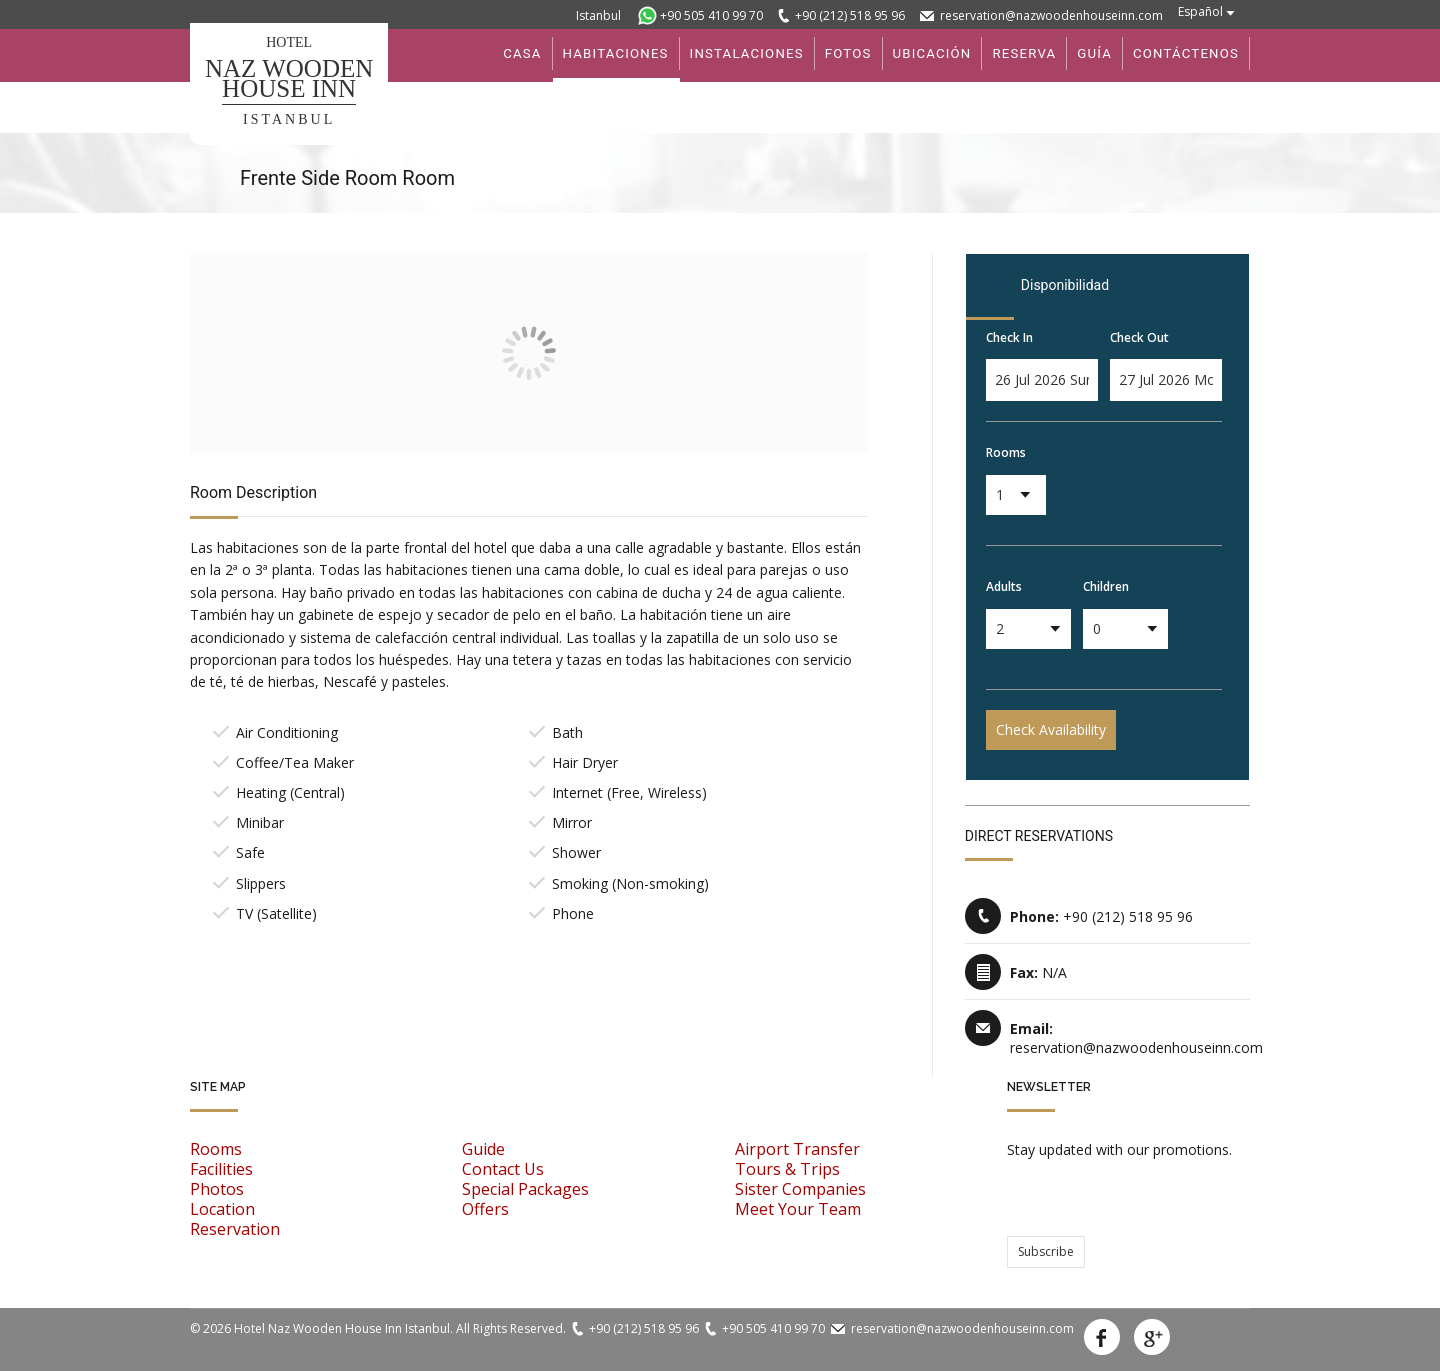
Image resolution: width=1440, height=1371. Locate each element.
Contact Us (503, 1169)
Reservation (235, 1229)
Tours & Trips (787, 1169)
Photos (217, 1189)
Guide (483, 1149)
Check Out (1139, 337)
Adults (1004, 586)
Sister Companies (800, 1189)
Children (1106, 586)
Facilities (221, 1169)
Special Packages (525, 1189)
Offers (485, 1209)
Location (222, 1209)
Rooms (1006, 452)
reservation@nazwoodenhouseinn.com (1051, 15)
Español (1200, 11)
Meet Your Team (798, 1209)
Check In (1009, 337)
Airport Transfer (797, 1149)
